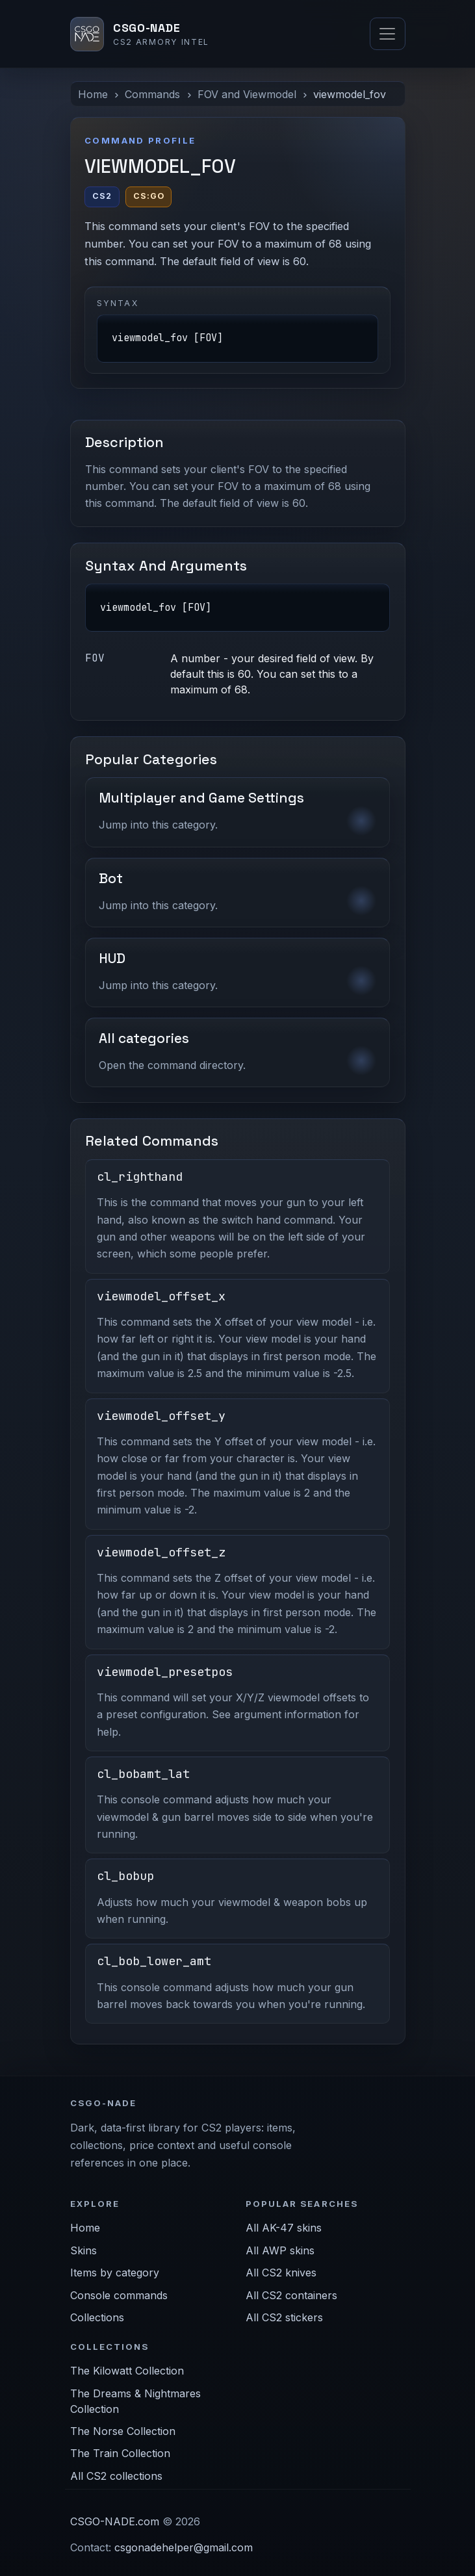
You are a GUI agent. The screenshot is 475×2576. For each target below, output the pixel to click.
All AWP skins (280, 2250)
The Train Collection (120, 2453)
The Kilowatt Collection (127, 2370)
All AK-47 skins (284, 2227)
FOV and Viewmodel (247, 94)
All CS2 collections (116, 2475)
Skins (83, 2250)
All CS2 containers (291, 2295)
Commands (152, 94)
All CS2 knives (281, 2272)
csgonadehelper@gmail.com (183, 2547)
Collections (97, 2317)
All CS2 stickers (284, 2317)
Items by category (114, 2272)
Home (93, 94)
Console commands (119, 2295)
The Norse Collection (122, 2431)
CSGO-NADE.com (114, 2521)
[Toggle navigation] (387, 34)
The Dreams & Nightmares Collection (135, 2401)
